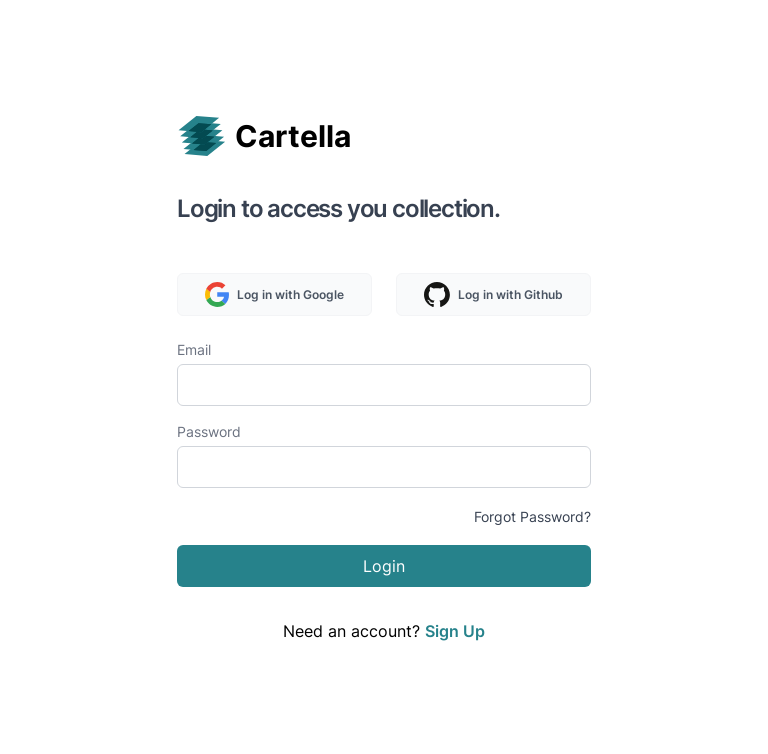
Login (384, 566)
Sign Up (455, 631)
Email (194, 349)
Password (209, 431)
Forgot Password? (532, 516)
